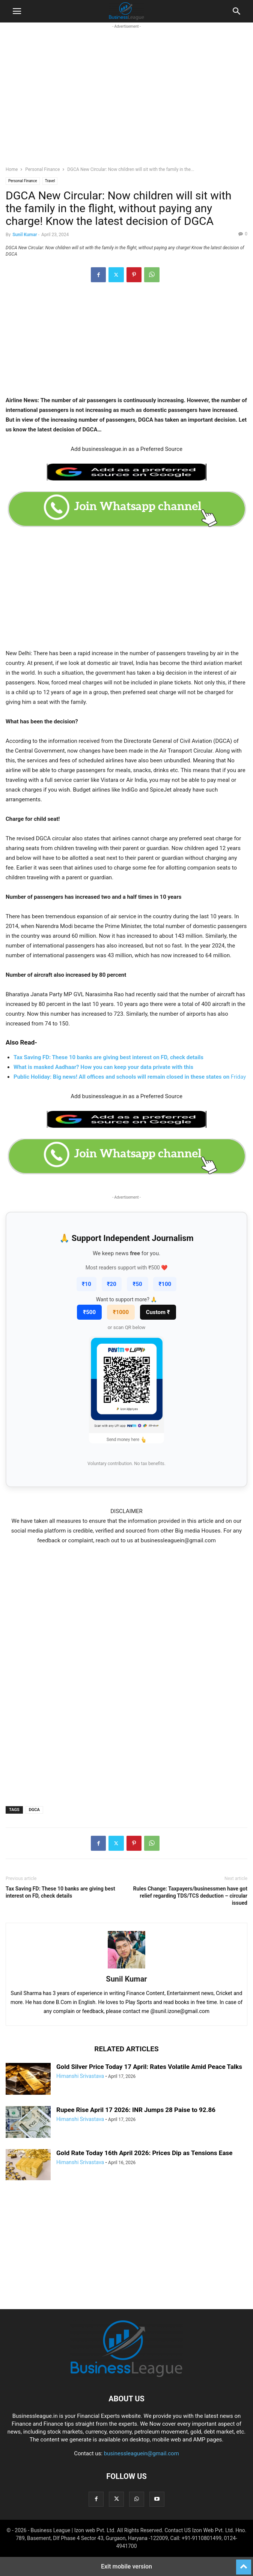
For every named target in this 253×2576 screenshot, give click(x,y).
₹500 (89, 1312)
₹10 (86, 1284)
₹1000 (121, 1312)
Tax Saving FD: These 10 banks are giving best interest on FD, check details (60, 1892)
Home (12, 169)
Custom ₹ (158, 1312)
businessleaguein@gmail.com (141, 2453)
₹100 (164, 1284)
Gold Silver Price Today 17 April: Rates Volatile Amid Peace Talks (149, 2066)
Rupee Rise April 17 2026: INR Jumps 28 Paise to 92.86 (135, 2109)
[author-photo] (126, 1968)
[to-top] (243, 2564)
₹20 (111, 1284)
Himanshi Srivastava (80, 2076)
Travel (50, 181)
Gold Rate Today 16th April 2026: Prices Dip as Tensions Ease (144, 2153)
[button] (17, 11)
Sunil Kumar (24, 234)
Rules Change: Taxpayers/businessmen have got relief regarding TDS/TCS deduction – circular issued (190, 1896)
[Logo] (126, 2375)
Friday (130, 1076)
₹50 (137, 1284)
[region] (126, 102)
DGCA (34, 1809)
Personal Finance (42, 169)
